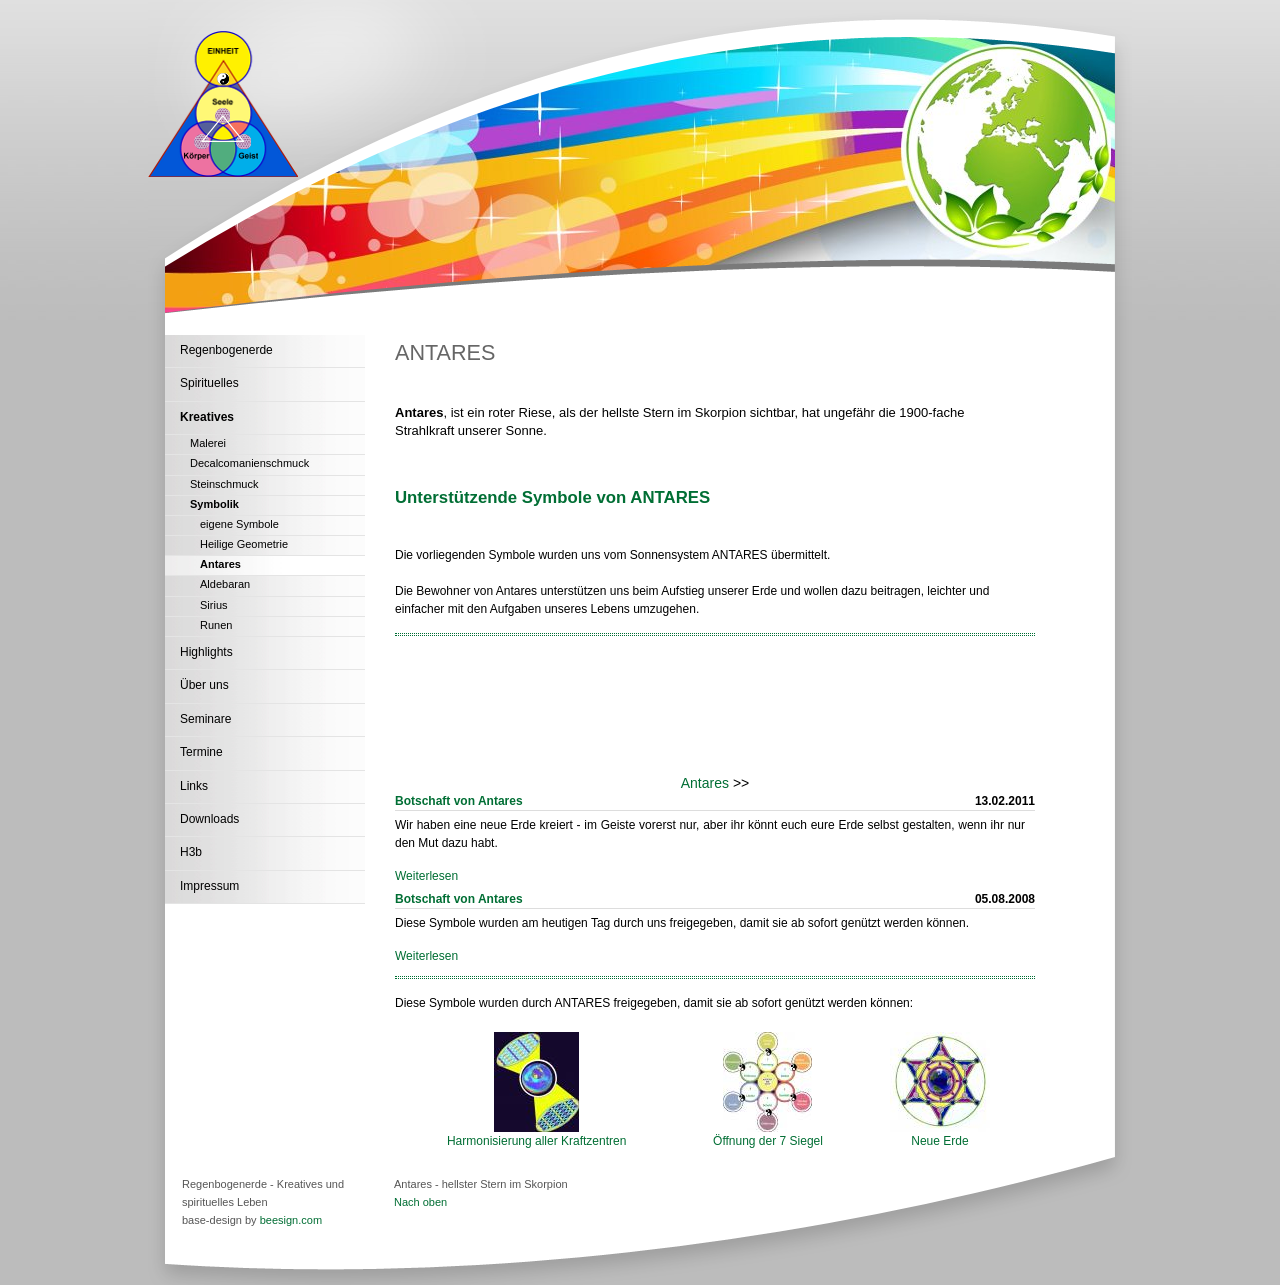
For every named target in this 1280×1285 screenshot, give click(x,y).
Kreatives (207, 417)
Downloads (209, 819)
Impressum (209, 886)
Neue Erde (940, 1134)
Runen (216, 625)
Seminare (205, 719)
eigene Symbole (239, 524)
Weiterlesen (426, 876)
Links (194, 786)
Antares (220, 564)
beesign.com (291, 1220)
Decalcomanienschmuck (249, 463)
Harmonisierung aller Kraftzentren (536, 1134)
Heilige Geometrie (244, 544)
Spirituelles (209, 383)
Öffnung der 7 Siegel (768, 1134)
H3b (191, 852)
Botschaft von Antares (459, 801)
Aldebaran (225, 584)
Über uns (204, 685)
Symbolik (214, 504)
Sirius (214, 605)
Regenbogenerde (226, 350)
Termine (201, 752)
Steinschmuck (224, 484)
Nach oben (420, 1202)
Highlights (206, 652)
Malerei (208, 443)
